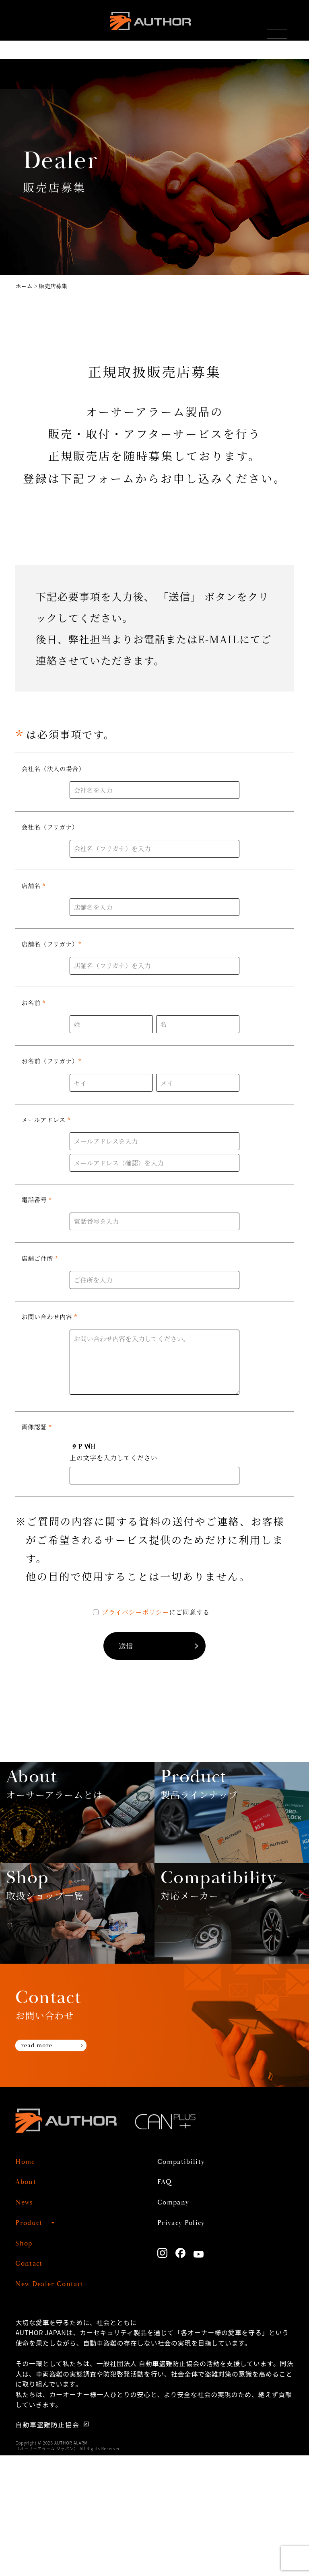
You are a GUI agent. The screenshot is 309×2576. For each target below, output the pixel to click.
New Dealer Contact (65, 2404)
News (28, 2322)
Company (180, 2322)
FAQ (167, 2302)
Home (30, 2282)
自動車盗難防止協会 (48, 2545)
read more (48, 2169)
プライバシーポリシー (135, 1612)
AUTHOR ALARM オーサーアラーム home (148, 27)
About (30, 2302)
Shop (28, 2363)
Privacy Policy (191, 2343)
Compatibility (192, 2282)
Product (34, 2343)
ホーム (23, 286)
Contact (35, 2384)
